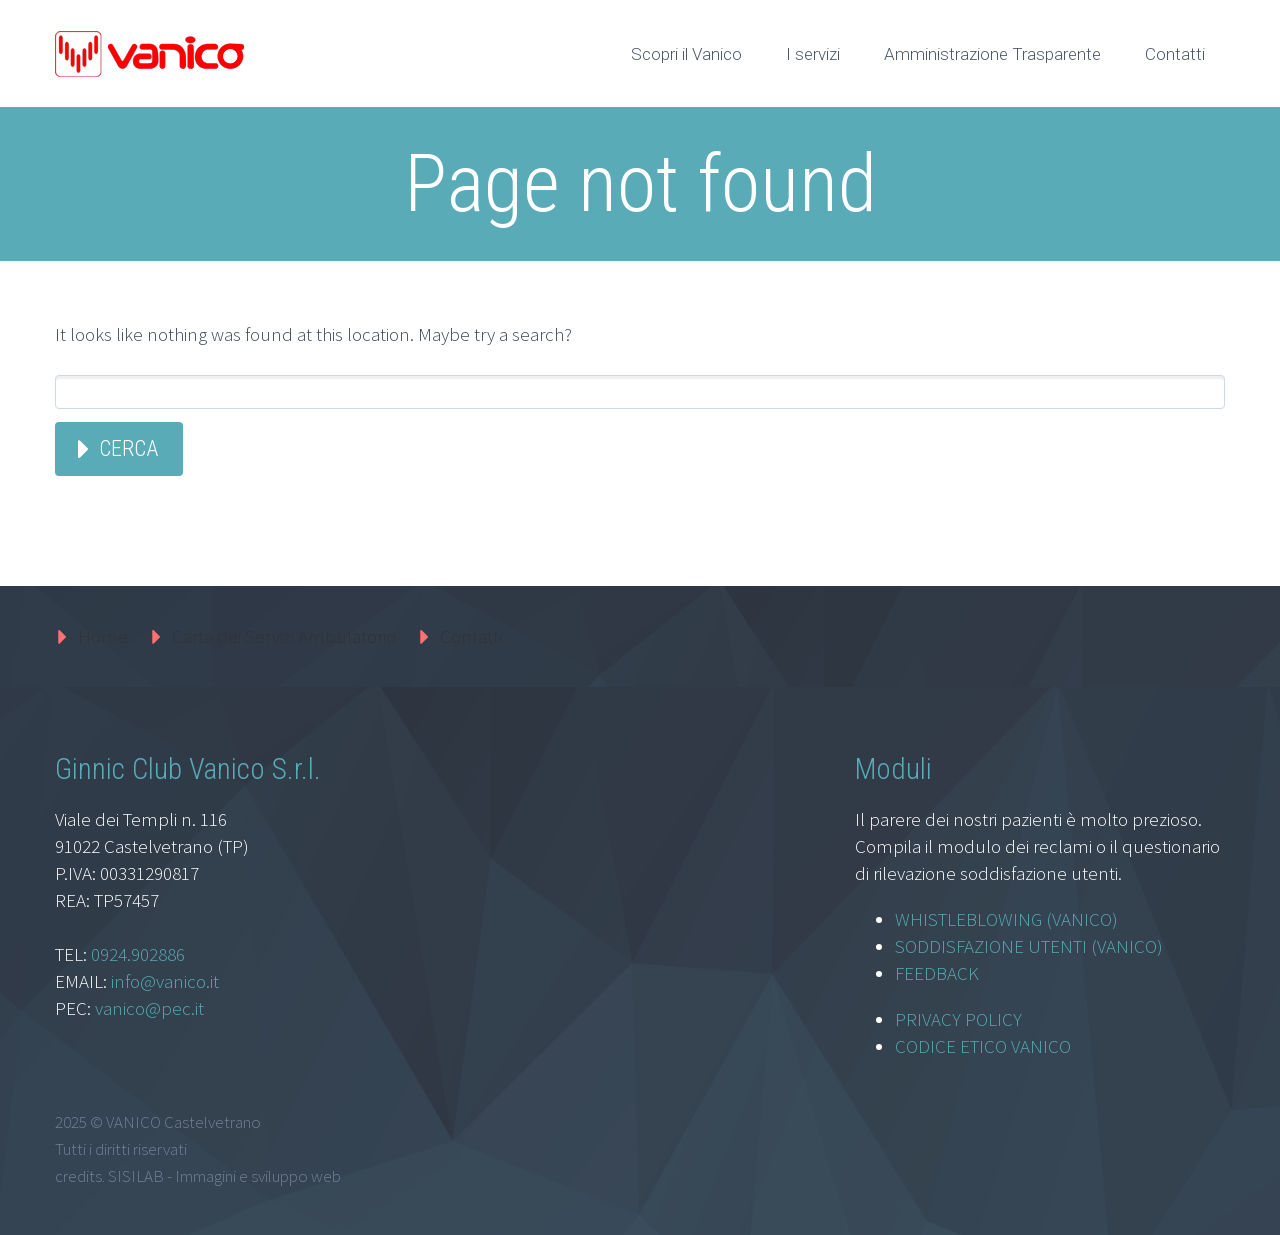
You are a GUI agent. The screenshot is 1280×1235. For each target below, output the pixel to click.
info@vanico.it (165, 981)
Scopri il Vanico (686, 54)
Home (103, 636)
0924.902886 (138, 954)
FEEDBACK (937, 973)
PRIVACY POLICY (958, 1019)
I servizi (813, 54)
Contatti (1175, 54)
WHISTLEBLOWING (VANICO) (1006, 919)
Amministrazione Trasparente (992, 54)
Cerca (128, 448)
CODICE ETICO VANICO (983, 1046)
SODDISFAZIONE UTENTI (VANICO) (1029, 946)
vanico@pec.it (149, 1008)
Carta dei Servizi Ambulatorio (284, 636)
